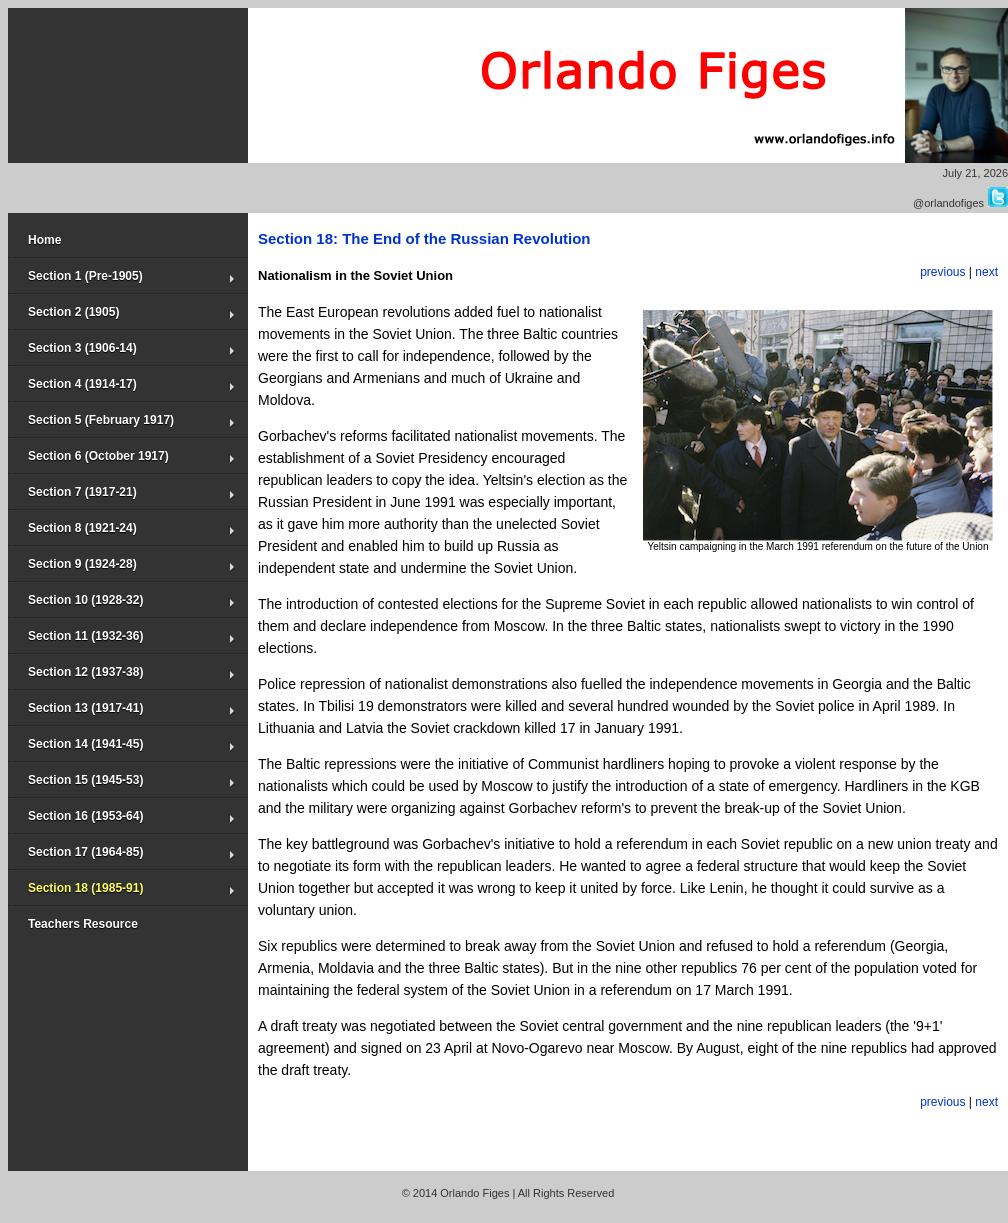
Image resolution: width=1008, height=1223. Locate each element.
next (986, 272)
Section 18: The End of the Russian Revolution (424, 238)
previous (942, 272)
